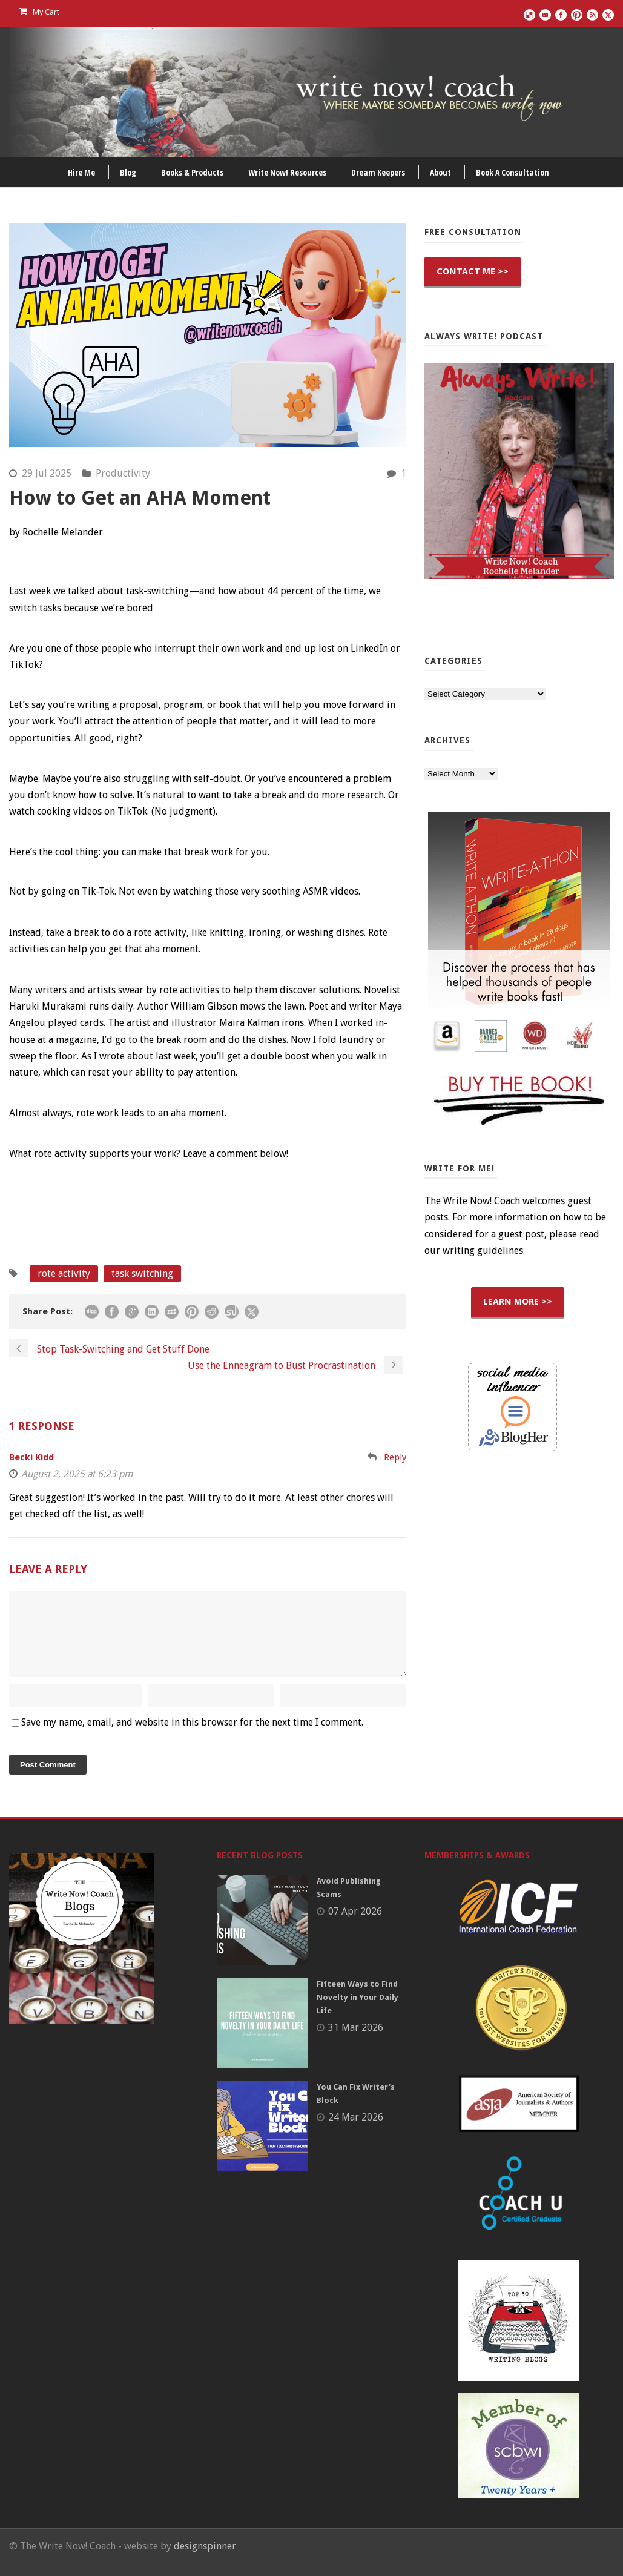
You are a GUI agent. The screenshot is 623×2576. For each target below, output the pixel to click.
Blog (128, 172)
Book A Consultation (512, 172)
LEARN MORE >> (517, 1301)
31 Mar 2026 (355, 2042)
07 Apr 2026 (355, 1926)
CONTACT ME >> (473, 271)
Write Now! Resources (287, 172)
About (440, 172)
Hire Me (81, 172)
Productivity (123, 473)
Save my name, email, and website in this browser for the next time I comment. (192, 1737)
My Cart (39, 11)
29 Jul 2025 (46, 473)
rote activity (64, 1273)
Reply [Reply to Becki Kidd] (395, 1457)
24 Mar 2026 (355, 2131)
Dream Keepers (378, 172)
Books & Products (192, 172)
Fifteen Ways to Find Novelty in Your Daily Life (357, 2012)
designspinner (205, 2560)
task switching (142, 1273)
